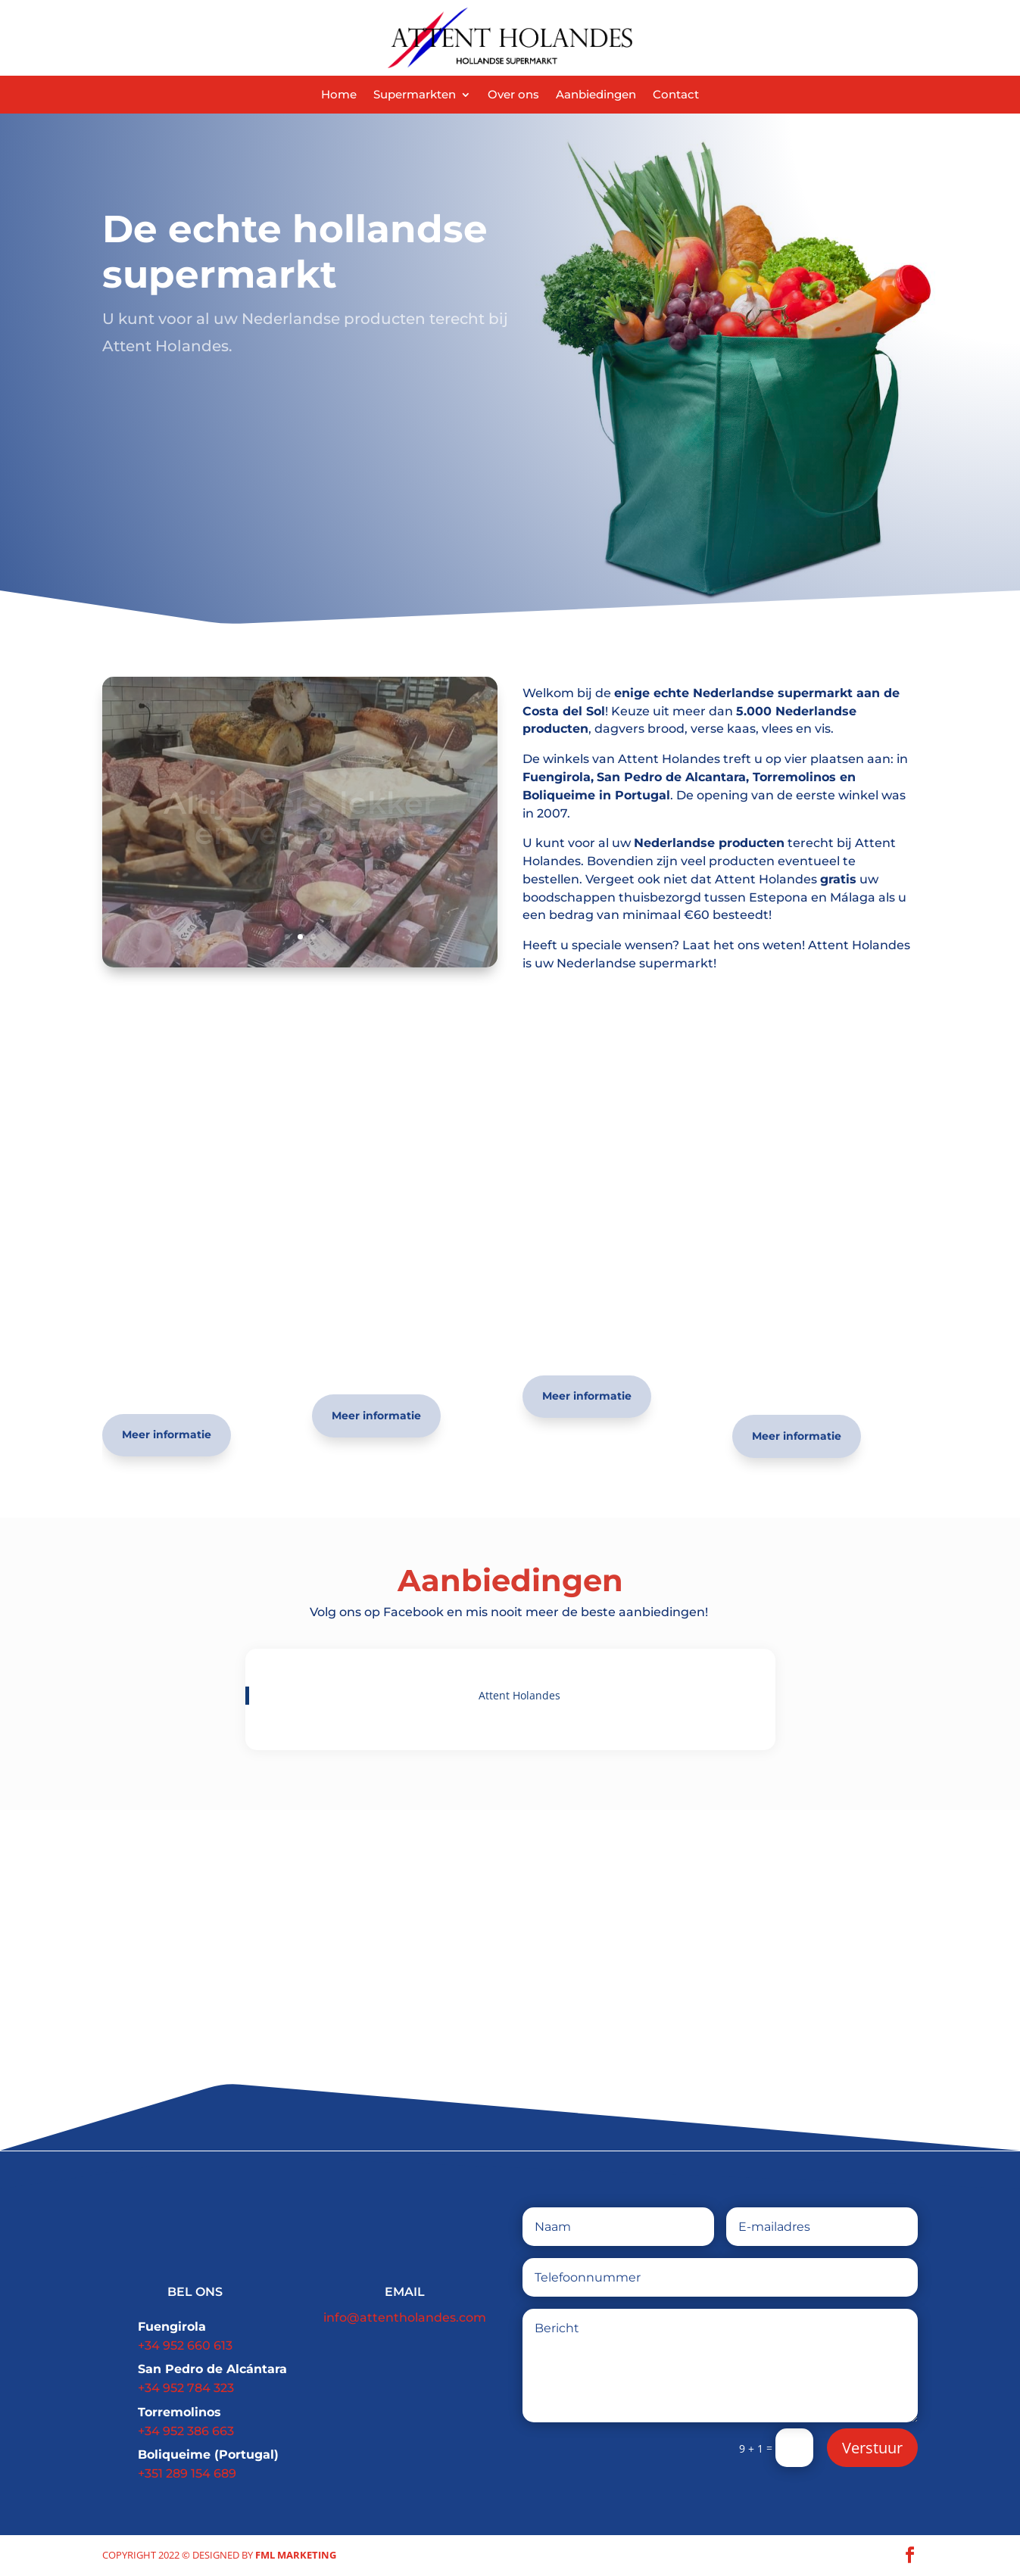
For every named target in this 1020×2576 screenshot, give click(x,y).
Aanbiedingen (596, 95)
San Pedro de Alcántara (212, 2369)
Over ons (513, 95)
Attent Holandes (519, 1695)
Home (339, 95)
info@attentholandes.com (404, 2317)
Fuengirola (172, 2326)
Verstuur (872, 2447)
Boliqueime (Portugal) (208, 2454)
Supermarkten (414, 95)
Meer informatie (166, 1434)
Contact (676, 95)
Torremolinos (179, 2412)
